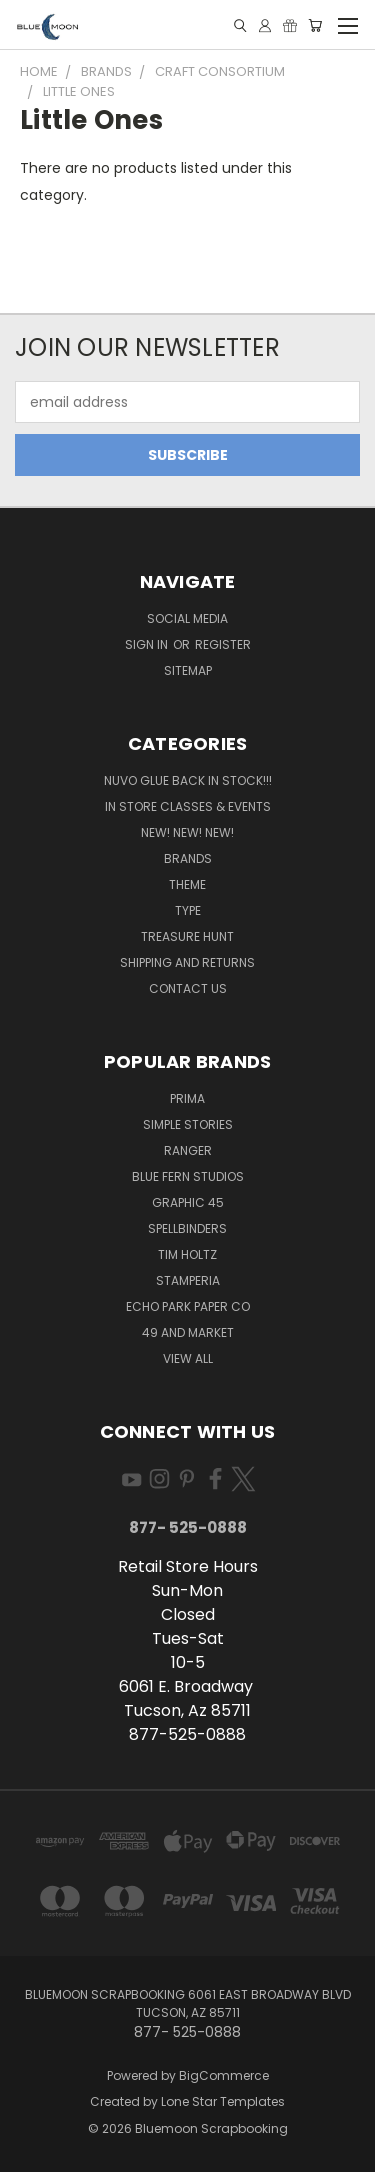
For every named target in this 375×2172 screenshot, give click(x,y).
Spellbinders (187, 1228)
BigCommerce (224, 2075)
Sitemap (188, 670)
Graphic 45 (188, 1202)
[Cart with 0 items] (315, 25)
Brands (188, 858)
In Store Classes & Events (188, 806)
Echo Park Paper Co (188, 1306)
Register (223, 644)
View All (188, 1358)
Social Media (187, 618)
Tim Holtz (187, 1254)
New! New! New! (187, 832)
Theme (187, 884)
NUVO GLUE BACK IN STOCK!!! (188, 780)
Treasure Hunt (187, 936)
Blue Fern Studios (188, 1176)
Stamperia (188, 1280)
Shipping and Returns (187, 962)
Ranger (188, 1150)
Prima (187, 1098)
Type (188, 910)
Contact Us (188, 988)
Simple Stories (188, 1124)
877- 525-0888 (188, 1527)
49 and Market (188, 1332)
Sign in (148, 644)
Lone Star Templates (223, 2101)
